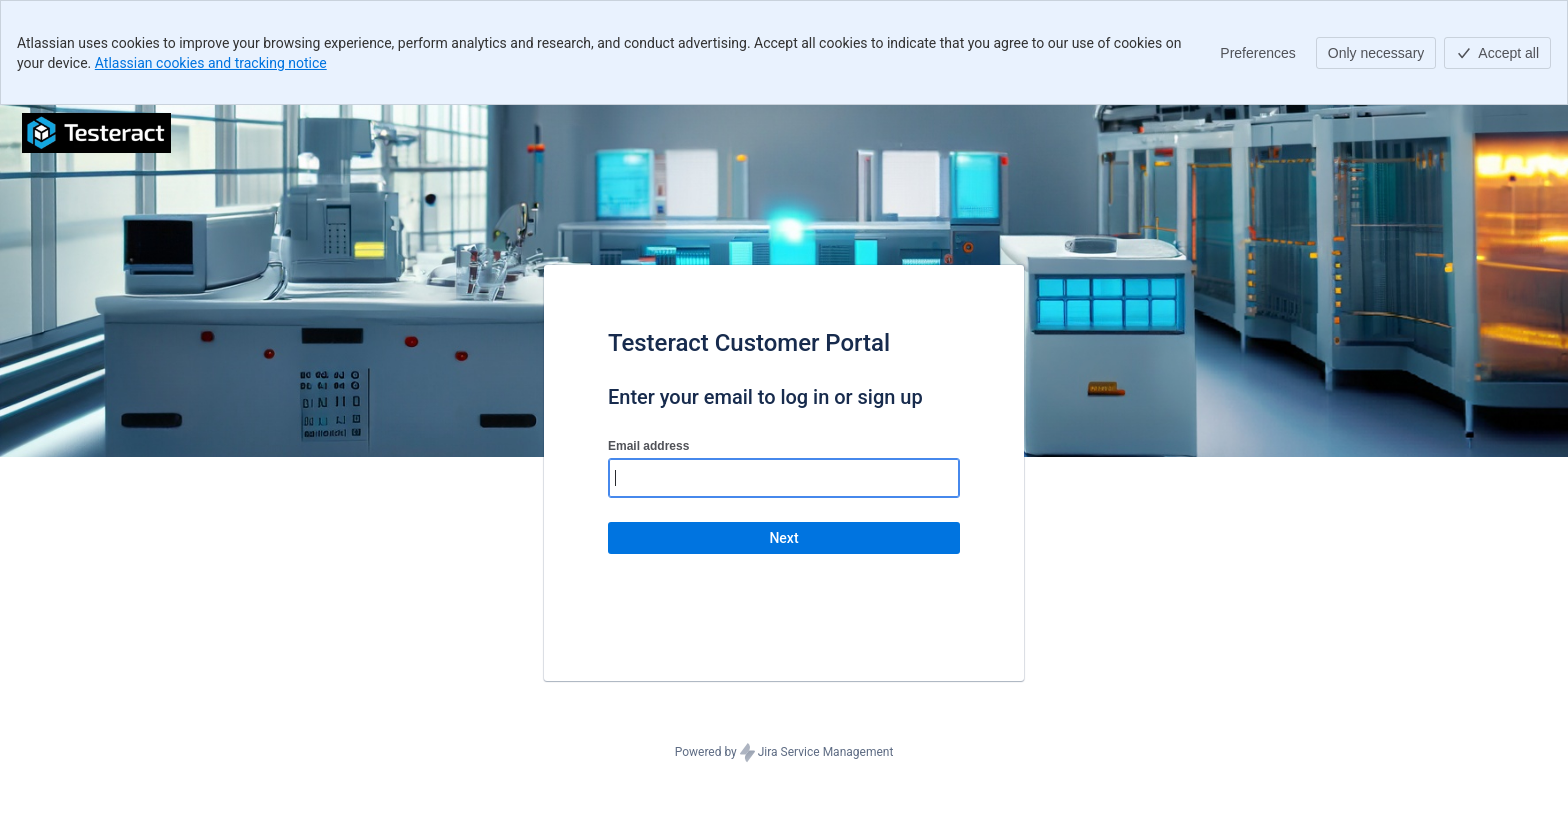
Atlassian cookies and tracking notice (211, 63)
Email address (648, 446)
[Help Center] (96, 133)
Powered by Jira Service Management (784, 753)
